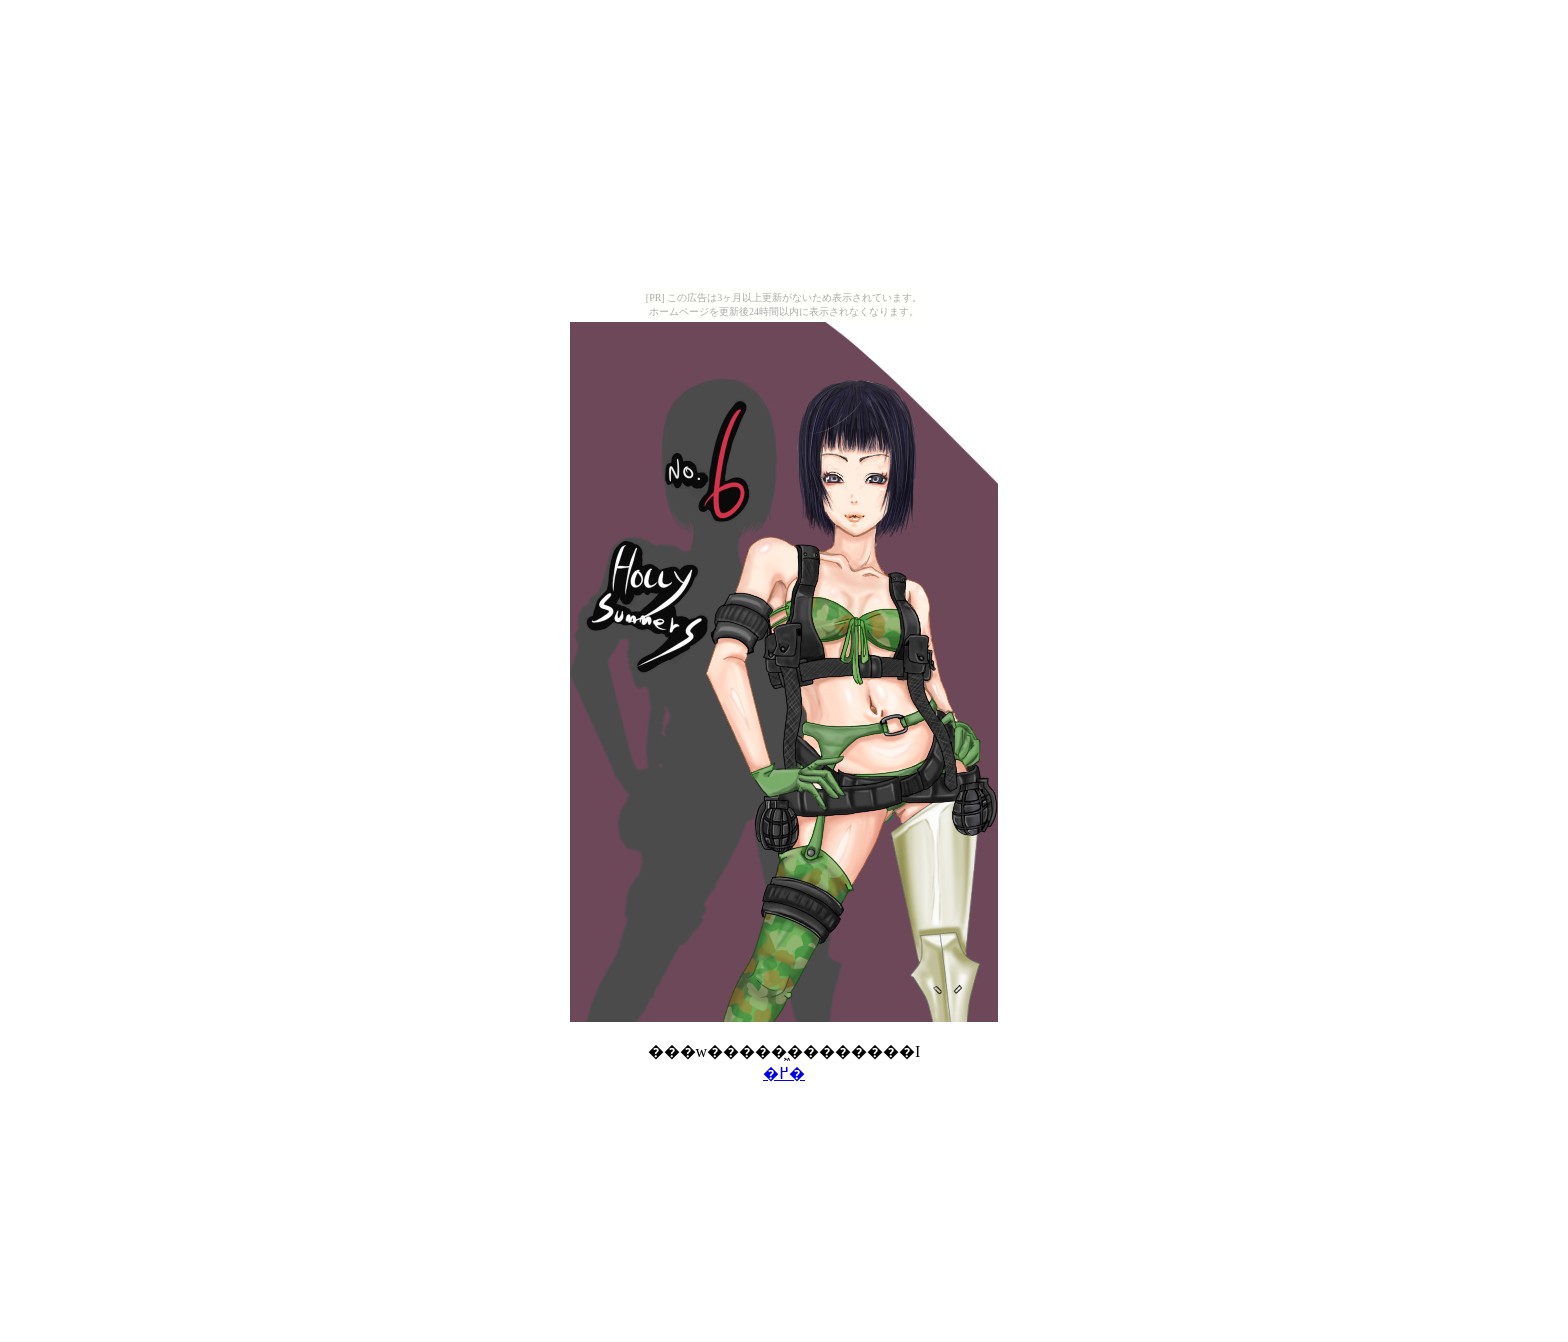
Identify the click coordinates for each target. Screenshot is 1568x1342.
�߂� (784, 1073)
